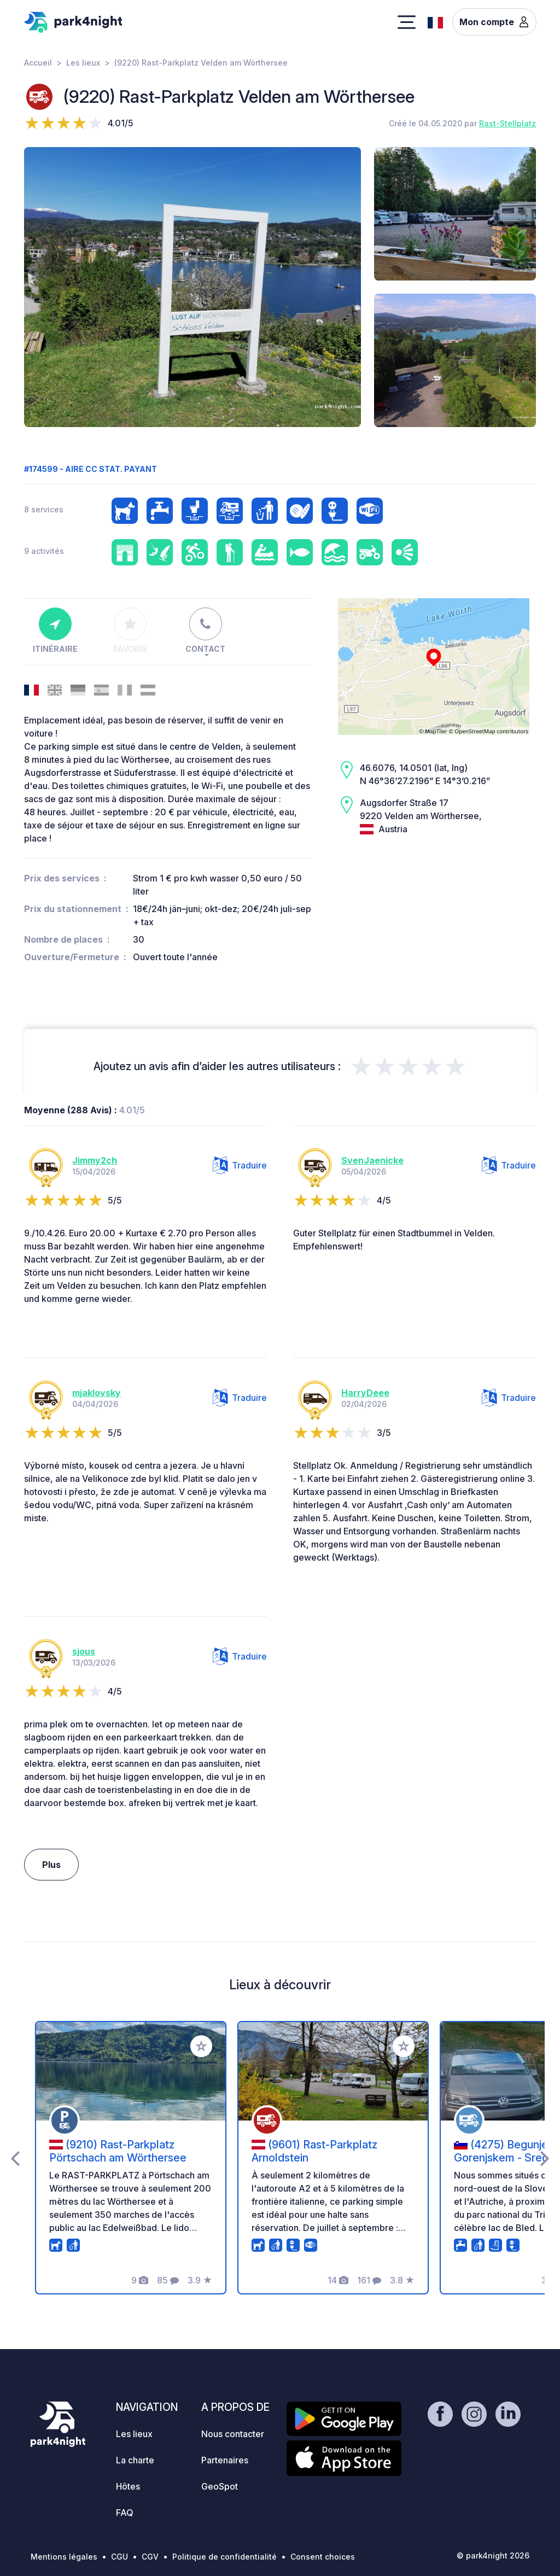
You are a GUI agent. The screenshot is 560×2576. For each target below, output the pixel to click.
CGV (150, 2556)
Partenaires (224, 2460)
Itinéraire (55, 630)
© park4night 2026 (493, 2555)
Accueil (38, 62)
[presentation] (15, 2157)
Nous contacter (232, 2433)
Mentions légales (64, 2556)
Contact (205, 630)
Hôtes (128, 2486)
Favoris (130, 630)
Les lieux (83, 62)
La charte (135, 2460)
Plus (51, 1864)
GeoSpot (219, 2486)
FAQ (124, 2512)
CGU (119, 2556)
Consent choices (322, 2556)
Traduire (240, 1165)
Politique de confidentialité (224, 2556)
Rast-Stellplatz (507, 123)
